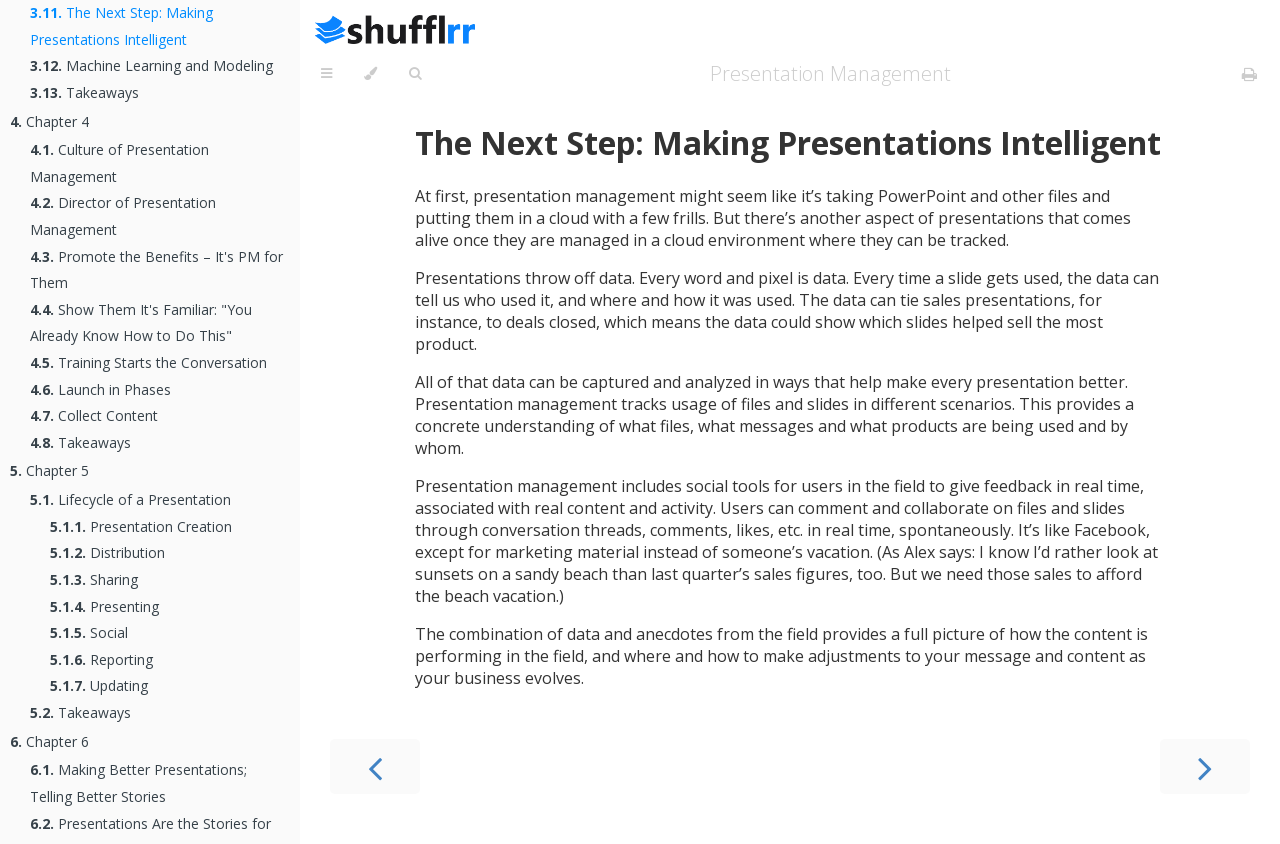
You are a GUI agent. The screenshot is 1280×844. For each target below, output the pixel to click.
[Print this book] (1249, 74)
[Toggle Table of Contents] (326, 74)
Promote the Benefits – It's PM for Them (156, 270)
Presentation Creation (141, 526)
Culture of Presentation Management (119, 163)
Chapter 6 (49, 741)
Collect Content (94, 415)
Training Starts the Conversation (148, 362)
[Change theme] (370, 74)
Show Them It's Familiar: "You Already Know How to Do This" (141, 323)
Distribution (107, 552)
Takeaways (84, 92)
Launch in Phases (100, 389)
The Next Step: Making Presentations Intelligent (121, 26)
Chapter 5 (49, 470)
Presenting (104, 606)
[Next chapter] (1205, 766)
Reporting (101, 659)
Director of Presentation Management (123, 216)
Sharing (94, 579)
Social (89, 632)
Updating (99, 685)
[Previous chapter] (375, 766)
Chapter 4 (49, 121)
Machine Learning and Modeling (151, 65)
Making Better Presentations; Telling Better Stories (138, 783)
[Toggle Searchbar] (415, 74)
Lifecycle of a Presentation (130, 499)
